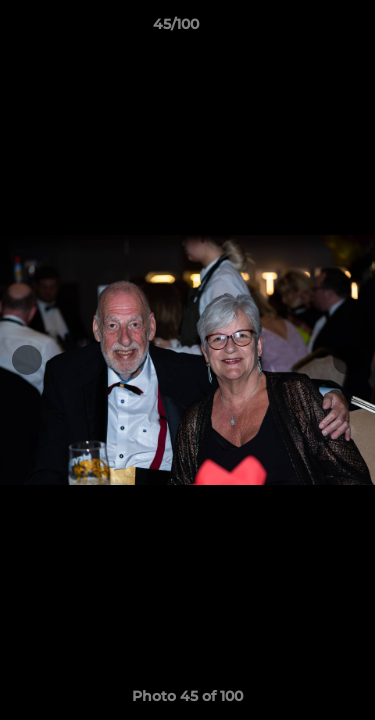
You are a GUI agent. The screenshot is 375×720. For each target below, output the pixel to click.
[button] (303, 29)
